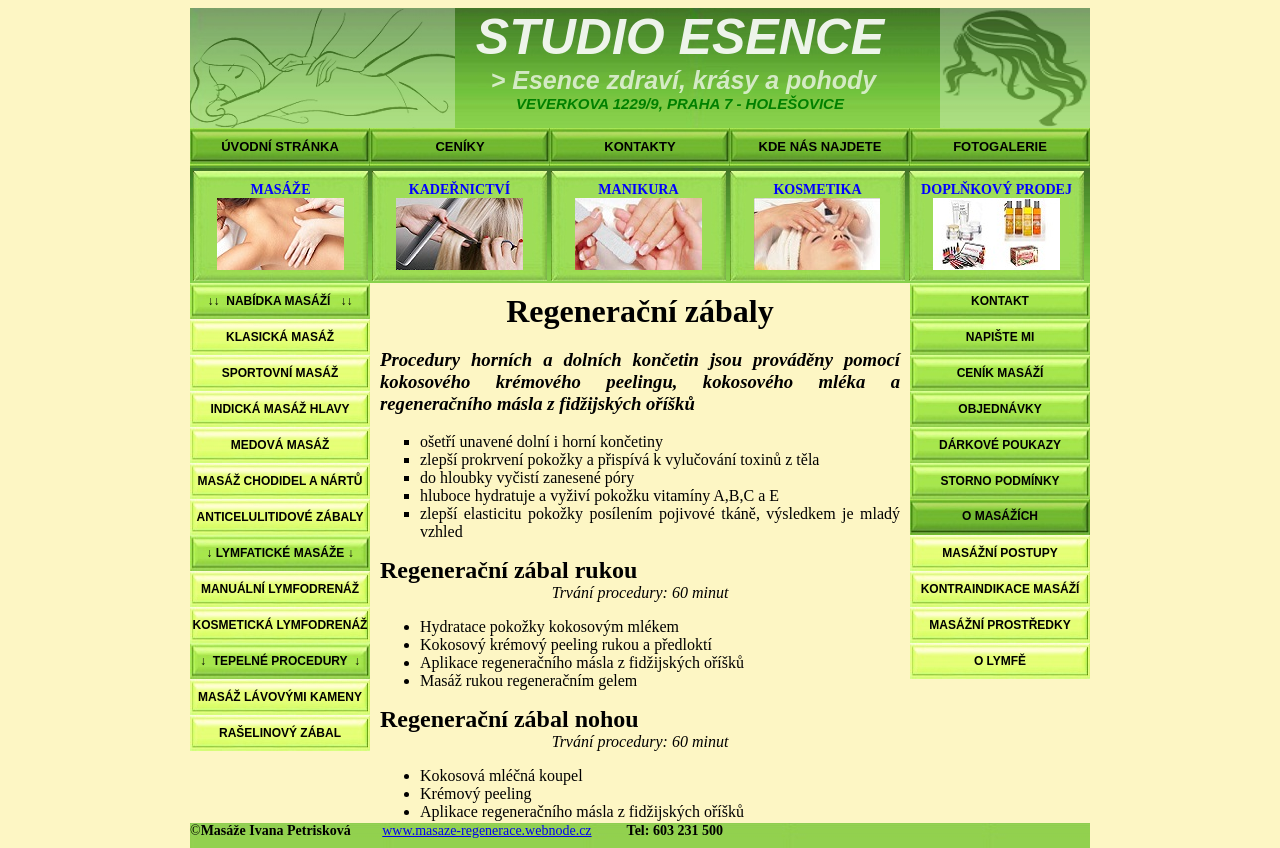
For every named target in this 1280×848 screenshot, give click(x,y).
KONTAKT (1000, 301)
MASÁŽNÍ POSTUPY (999, 553)
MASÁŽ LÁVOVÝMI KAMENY (280, 697)
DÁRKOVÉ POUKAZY (1000, 445)
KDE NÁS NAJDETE (820, 146)
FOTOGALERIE (1000, 146)
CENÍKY (459, 146)
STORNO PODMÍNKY (999, 481)
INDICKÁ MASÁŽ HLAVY (279, 409)
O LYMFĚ (1000, 661)
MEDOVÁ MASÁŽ (280, 445)
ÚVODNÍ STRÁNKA (280, 146)
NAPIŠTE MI (1000, 337)
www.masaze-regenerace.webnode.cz (486, 830)
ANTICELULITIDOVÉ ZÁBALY (280, 517)
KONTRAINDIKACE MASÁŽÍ (1000, 589)
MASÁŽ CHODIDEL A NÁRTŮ (280, 481)
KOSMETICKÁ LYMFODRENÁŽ (280, 625)
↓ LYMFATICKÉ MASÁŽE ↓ (279, 553)
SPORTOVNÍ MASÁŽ (280, 373)
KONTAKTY (639, 146)
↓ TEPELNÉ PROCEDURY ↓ (280, 661)
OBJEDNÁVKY (999, 409)
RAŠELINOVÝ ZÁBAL (280, 733)
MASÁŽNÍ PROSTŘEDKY (999, 625)
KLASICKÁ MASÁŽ (280, 337)
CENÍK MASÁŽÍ (1000, 373)
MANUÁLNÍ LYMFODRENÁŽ (280, 589)
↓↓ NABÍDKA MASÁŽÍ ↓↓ (280, 301)
